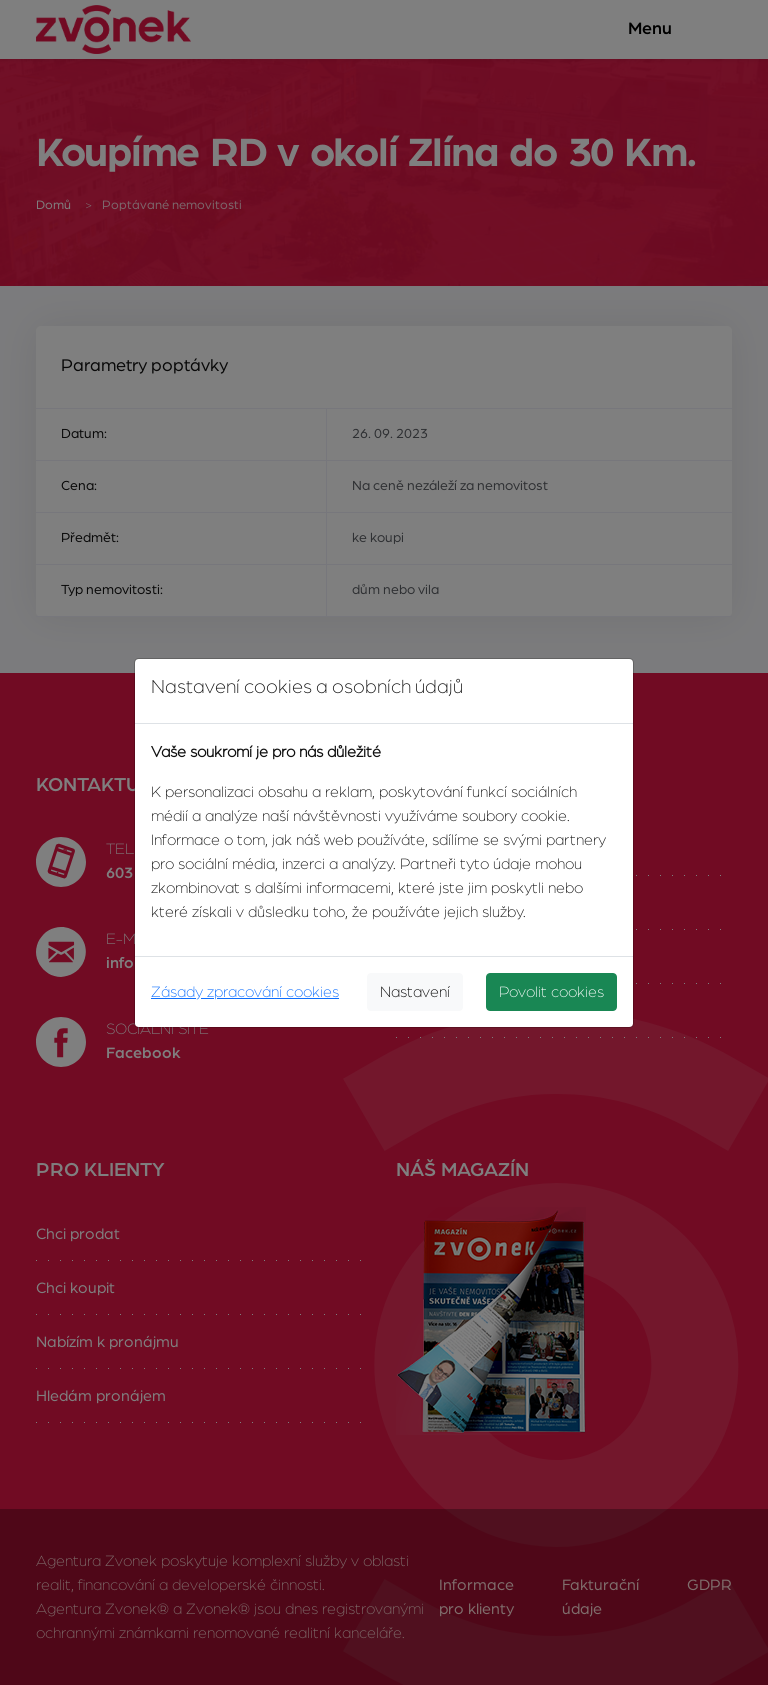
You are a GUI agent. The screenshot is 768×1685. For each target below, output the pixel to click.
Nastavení (415, 992)
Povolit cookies (551, 992)
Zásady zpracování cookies (245, 992)
